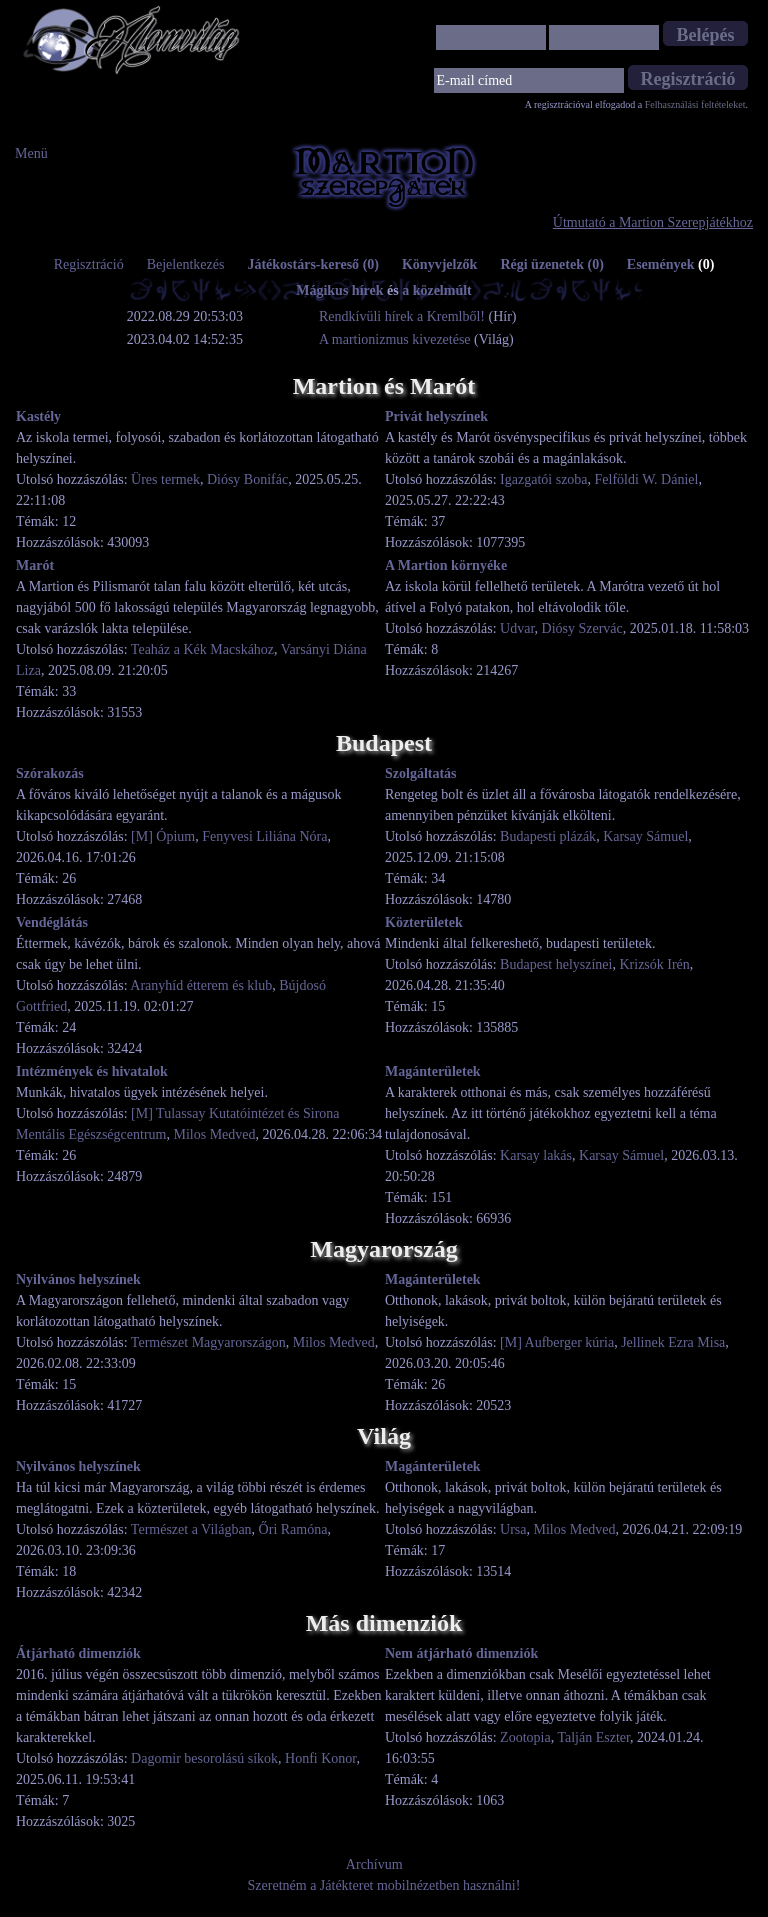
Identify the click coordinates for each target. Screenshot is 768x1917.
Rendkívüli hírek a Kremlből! (404, 316)
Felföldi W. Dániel (647, 479)
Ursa (513, 1529)
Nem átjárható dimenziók (461, 1653)
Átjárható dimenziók (78, 1653)
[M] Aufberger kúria (557, 1342)
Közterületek (424, 922)
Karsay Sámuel (645, 836)
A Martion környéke (446, 565)
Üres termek (165, 479)
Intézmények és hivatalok (92, 1071)
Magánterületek (433, 1071)
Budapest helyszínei (556, 964)
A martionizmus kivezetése (395, 339)
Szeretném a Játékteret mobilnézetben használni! (384, 1885)
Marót (35, 565)
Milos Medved (214, 1134)
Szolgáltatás (421, 773)
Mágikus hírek (339, 290)
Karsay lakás (536, 1155)
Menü (31, 153)
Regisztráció (89, 264)
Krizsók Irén (654, 964)
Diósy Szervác (582, 628)
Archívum (374, 1864)
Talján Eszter (593, 1737)
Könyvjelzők (439, 264)
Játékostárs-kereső (313, 264)
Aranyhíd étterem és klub (201, 985)
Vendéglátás (52, 922)
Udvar (517, 628)
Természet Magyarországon (208, 1342)
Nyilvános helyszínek (78, 1279)
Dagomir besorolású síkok (204, 1758)
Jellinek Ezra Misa (673, 1342)
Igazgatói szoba (543, 479)
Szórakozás (50, 773)
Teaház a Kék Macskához (202, 649)
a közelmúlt (437, 290)
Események (671, 264)
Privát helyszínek (436, 416)
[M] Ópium (163, 836)
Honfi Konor (320, 1758)
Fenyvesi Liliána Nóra (264, 836)
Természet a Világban (191, 1529)
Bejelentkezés (186, 264)
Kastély (38, 416)
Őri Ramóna (293, 1529)
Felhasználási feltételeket (695, 104)
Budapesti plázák (548, 836)
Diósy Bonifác (247, 479)
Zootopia (525, 1737)
